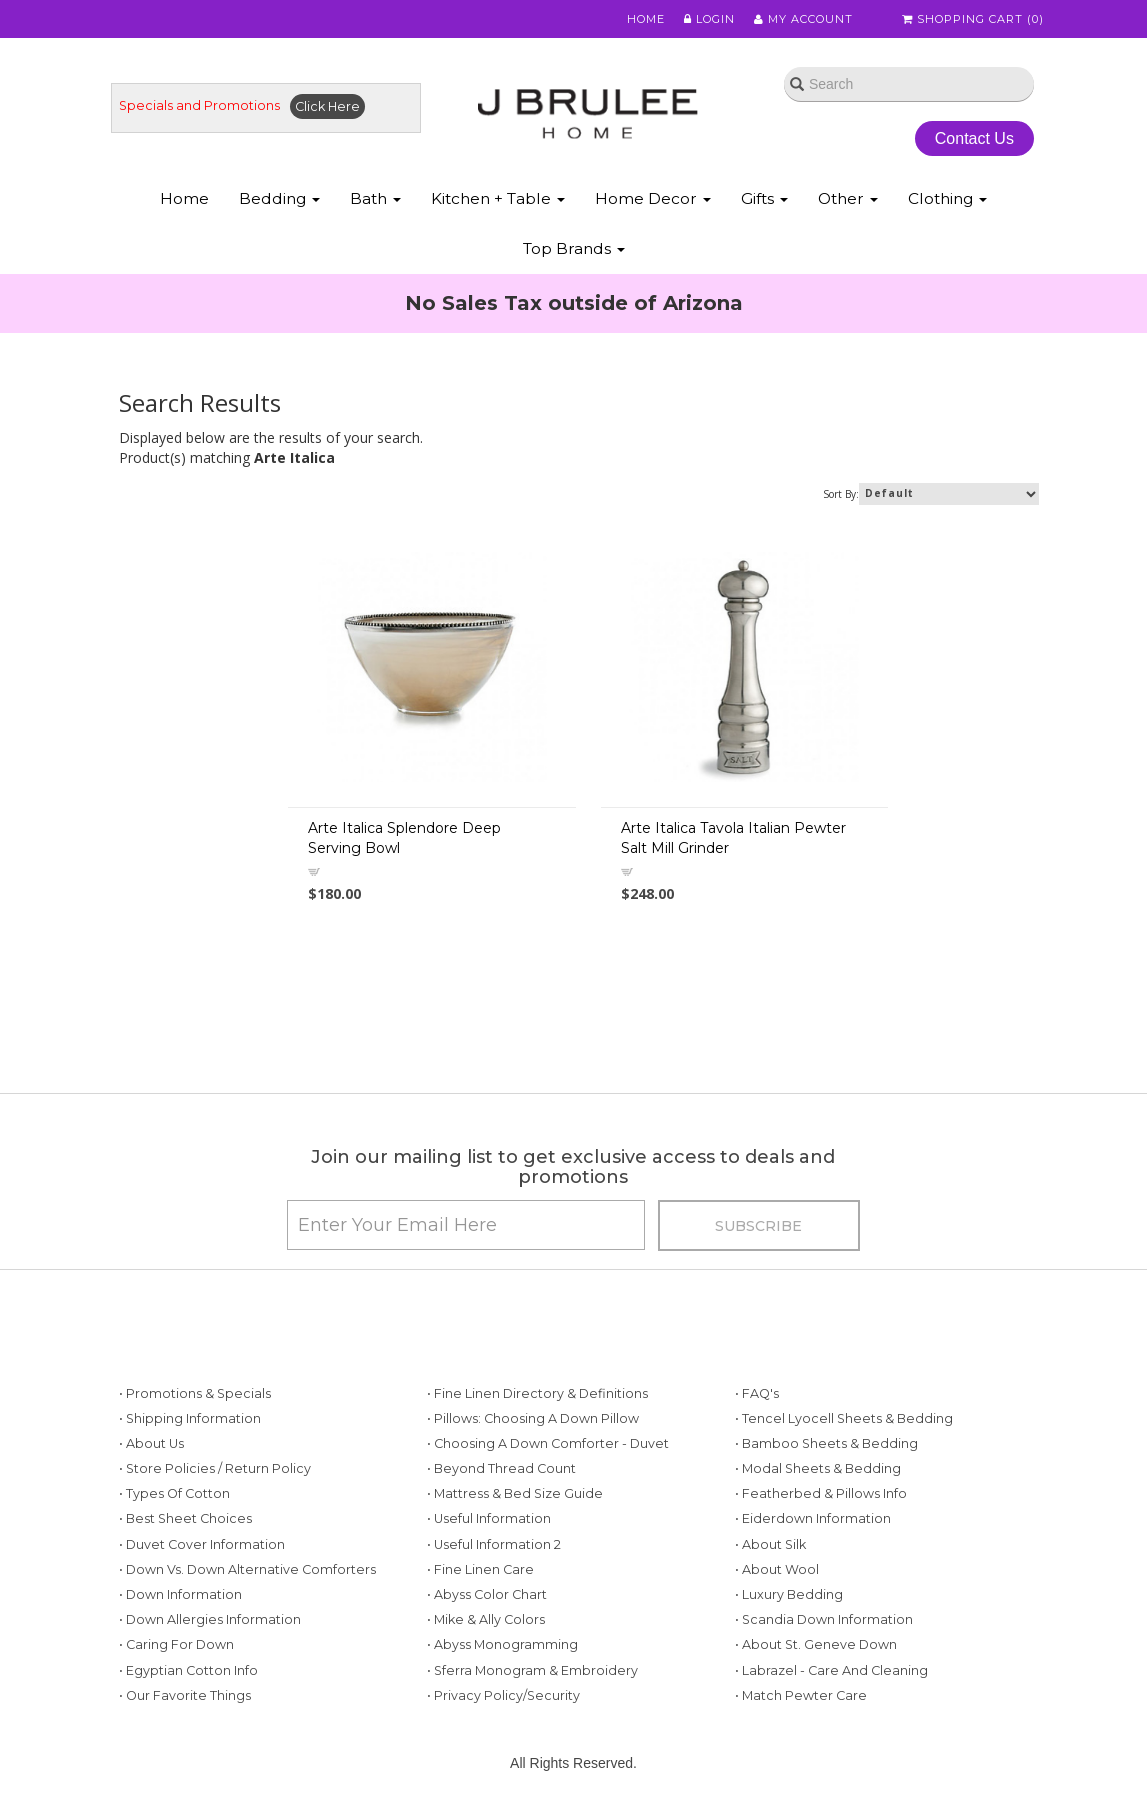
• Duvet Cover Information (202, 1544)
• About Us (151, 1443)
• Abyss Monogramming (502, 1644)
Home (646, 19)
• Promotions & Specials (195, 1393)
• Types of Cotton (174, 1493)
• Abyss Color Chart (487, 1594)
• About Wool (777, 1569)
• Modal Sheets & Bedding (818, 1468)
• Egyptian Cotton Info (188, 1670)
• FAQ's (757, 1393)
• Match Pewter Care (801, 1695)
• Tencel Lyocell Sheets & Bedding (844, 1418)
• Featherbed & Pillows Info (821, 1493)
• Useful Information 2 (494, 1544)
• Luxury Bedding (789, 1594)
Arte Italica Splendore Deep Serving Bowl (404, 838)
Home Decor (653, 198)
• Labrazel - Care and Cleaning (831, 1670)
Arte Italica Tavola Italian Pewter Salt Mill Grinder (733, 838)
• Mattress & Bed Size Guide (515, 1493)
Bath (375, 198)
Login (709, 19)
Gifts (764, 198)
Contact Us (974, 138)
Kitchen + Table (498, 198)
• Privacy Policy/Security (503, 1695)
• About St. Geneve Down (816, 1644)
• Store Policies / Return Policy (215, 1468)
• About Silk (770, 1544)
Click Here (327, 106)
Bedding (279, 198)
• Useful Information (489, 1518)
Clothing (947, 198)
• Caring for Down (176, 1644)
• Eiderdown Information (813, 1518)
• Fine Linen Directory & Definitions (537, 1393)
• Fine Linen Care (480, 1569)
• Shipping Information (190, 1418)
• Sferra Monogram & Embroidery (532, 1670)
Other (848, 198)
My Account (803, 19)
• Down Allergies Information (210, 1619)
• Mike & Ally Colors (486, 1619)
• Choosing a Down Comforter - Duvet (548, 1443)
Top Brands (574, 248)
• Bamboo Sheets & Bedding (826, 1443)
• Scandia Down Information (824, 1619)
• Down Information (180, 1594)
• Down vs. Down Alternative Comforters (247, 1569)
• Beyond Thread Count (501, 1468)
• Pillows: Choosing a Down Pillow (533, 1418)
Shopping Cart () (973, 19)
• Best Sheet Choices (185, 1518)
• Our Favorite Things (185, 1695)
